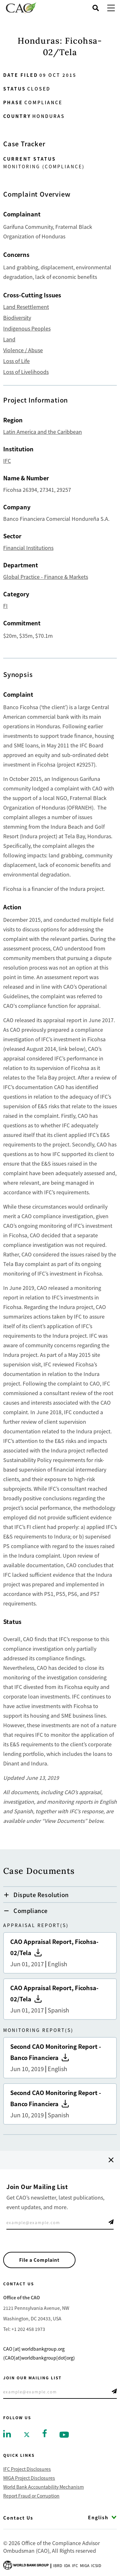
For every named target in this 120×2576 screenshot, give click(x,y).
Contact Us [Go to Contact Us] (18, 2517)
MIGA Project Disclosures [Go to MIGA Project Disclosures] (29, 2478)
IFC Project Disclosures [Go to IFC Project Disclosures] (27, 2469)
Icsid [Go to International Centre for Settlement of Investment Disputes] (96, 2565)
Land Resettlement (26, 306)
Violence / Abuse (23, 350)
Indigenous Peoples (27, 328)
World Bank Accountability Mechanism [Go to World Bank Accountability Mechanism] (43, 2487)
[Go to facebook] (45, 2432)
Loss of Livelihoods (26, 371)
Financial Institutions (28, 547)
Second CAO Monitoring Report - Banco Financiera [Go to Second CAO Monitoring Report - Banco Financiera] (60, 2058)
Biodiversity (17, 317)
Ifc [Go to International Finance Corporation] (75, 2565)
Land (9, 339)
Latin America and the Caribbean (42, 431)
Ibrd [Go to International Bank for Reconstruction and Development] (57, 2565)
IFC (7, 460)
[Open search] (95, 8)
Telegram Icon (111, 2222)
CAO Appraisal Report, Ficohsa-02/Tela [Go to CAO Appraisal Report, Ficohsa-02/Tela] (60, 1953)
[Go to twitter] (27, 2434)
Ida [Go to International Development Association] (67, 2565)
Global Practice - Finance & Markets (45, 576)
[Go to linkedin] (7, 2433)
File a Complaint (39, 2260)
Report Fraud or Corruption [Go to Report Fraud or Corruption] (31, 2495)
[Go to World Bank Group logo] (26, 2564)
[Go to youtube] (64, 2434)
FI (5, 605)
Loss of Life (16, 361)
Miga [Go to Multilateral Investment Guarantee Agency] (84, 2565)
